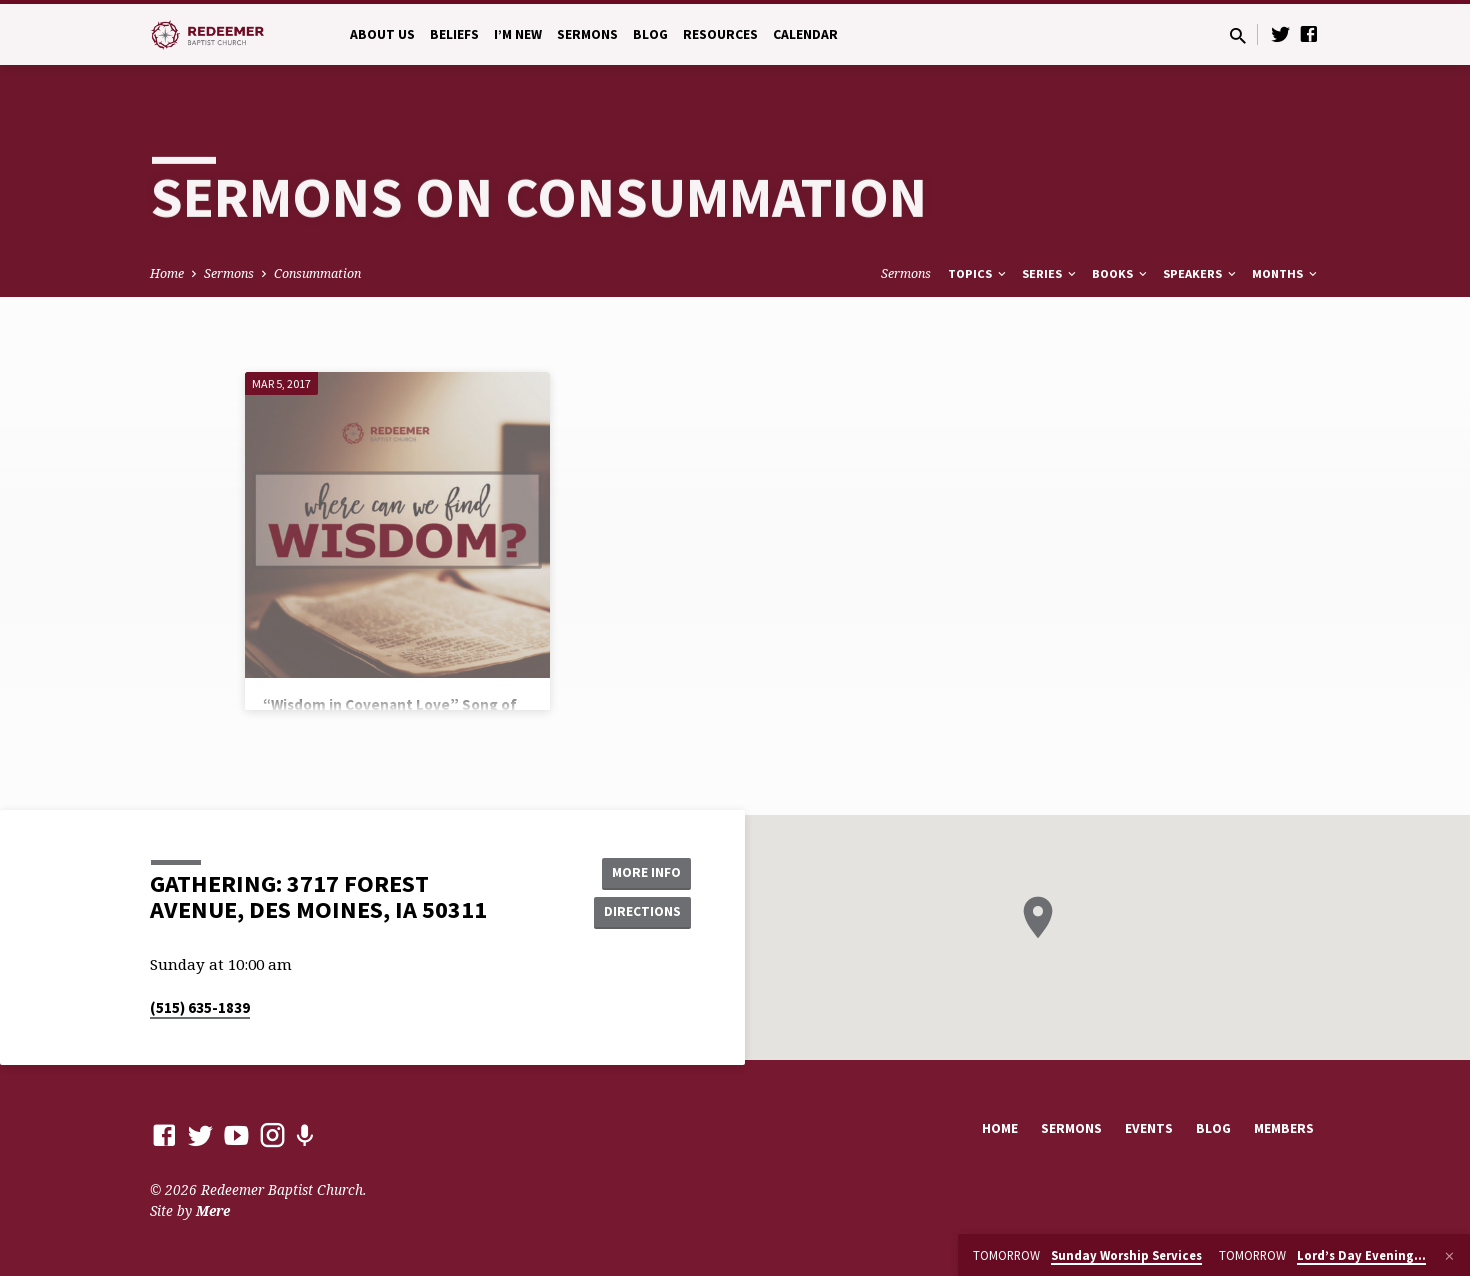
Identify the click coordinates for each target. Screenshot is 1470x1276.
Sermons (587, 34)
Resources (720, 34)
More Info (640, 872)
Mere (213, 1210)
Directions (641, 912)
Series (1050, 273)
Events (1149, 1128)
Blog (650, 34)
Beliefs (454, 34)
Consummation (317, 273)
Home (167, 273)
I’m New (518, 34)
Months (1286, 273)
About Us (382, 34)
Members (1284, 1128)
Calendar (805, 34)
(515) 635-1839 (200, 1007)
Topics (978, 273)
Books (1121, 273)
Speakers (1201, 273)
